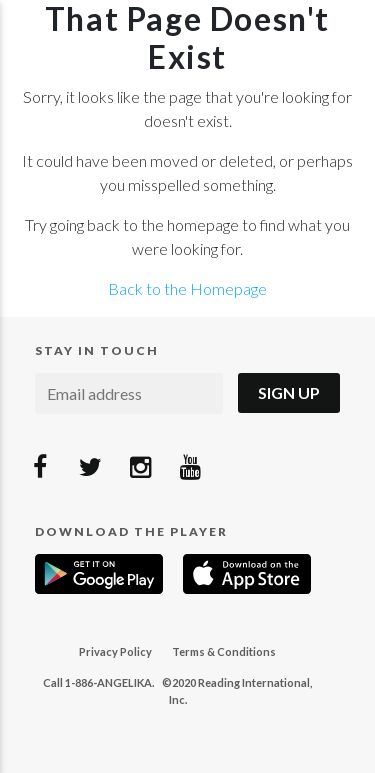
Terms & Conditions (224, 651)
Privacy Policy (115, 651)
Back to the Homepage (187, 288)
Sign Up (289, 392)
